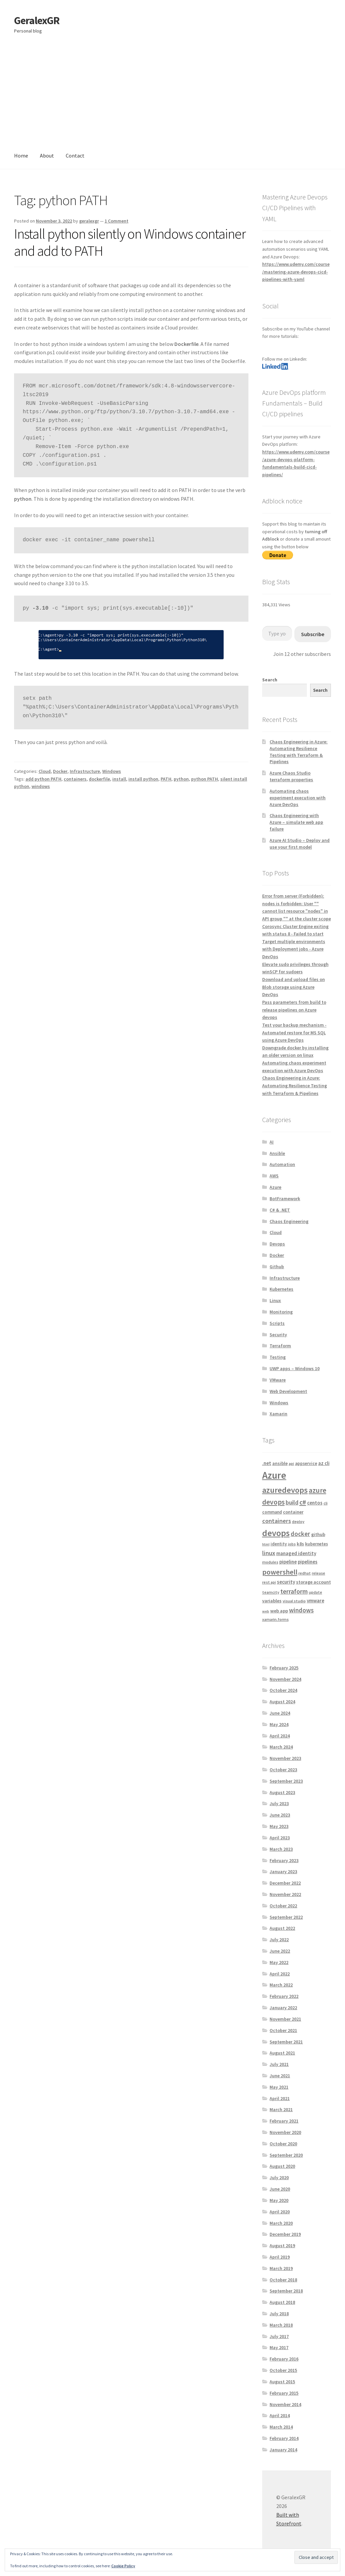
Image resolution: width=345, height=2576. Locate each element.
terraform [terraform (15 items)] (294, 1591)
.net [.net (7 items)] (266, 1463)
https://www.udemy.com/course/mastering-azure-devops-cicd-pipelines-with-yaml (296, 271)
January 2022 (283, 2008)
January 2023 (283, 1871)
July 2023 (279, 1803)
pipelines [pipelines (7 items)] (308, 1561)
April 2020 (280, 2212)
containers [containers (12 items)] (276, 1521)
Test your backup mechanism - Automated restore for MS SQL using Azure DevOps (294, 1032)
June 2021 (280, 2076)
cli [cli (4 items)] (326, 1503)
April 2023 (280, 1838)
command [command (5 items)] (272, 1512)
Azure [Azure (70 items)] (274, 1475)
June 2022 (280, 1951)
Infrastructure (85, 771)
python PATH (204, 779)
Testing (278, 1357)
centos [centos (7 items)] (315, 1502)
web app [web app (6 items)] (279, 1611)
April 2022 (280, 1974)
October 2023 (283, 1770)
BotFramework (285, 1198)
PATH (166, 779)
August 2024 (282, 1702)
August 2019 (282, 2246)
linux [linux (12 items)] (268, 1553)
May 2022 (279, 1962)
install (119, 779)
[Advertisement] (172, 92)
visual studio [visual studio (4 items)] (294, 1600)
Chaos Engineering (289, 1221)
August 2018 (282, 2302)
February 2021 (284, 2121)
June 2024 (280, 1713)
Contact (75, 155)
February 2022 (284, 1996)
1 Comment (116, 221)
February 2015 (284, 2393)
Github (277, 1267)
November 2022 (285, 1894)
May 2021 (279, 2087)
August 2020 (282, 2166)
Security (278, 1335)
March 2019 (281, 2268)
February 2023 (284, 1860)
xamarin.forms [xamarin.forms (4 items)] (275, 1619)
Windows (111, 771)
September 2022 (286, 1917)
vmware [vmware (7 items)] (315, 1600)
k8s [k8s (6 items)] (300, 1544)
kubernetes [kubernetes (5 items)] (316, 1544)
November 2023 (285, 1758)
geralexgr (89, 221)
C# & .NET (280, 1210)
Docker (60, 771)
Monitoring (281, 1312)
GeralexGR (36, 20)
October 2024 (283, 1690)
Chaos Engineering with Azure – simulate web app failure (296, 822)
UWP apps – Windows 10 (295, 1368)
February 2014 (284, 2438)
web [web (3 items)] (265, 1611)
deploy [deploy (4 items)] (298, 1521)
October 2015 (283, 2370)
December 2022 (285, 1883)
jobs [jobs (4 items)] (292, 1543)
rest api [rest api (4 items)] (269, 1582)
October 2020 (283, 2144)
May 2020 (279, 2200)
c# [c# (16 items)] (302, 1502)
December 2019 (285, 2234)
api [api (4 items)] (291, 1463)
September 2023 (286, 1781)
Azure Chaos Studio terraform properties (291, 776)
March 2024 (281, 1747)
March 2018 (281, 2325)
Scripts (277, 1323)
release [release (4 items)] (318, 1573)
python (181, 779)
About (47, 155)
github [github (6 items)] (318, 1534)
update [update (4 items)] (315, 1592)
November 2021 (285, 2019)
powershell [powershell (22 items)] (279, 1572)
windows (41, 786)
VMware (278, 1380)
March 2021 (281, 2109)
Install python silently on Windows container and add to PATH (130, 242)
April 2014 (280, 2415)
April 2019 (280, 2257)
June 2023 (280, 1815)
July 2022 (279, 1940)
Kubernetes (281, 1289)
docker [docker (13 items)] (300, 1534)
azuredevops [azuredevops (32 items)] (285, 1490)
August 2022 (282, 1928)
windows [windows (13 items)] (301, 1610)
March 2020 (281, 2223)
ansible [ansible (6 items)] (280, 1463)
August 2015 (282, 2382)
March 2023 (281, 1849)
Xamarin (278, 1414)
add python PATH (43, 779)
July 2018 (279, 2314)
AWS (274, 1176)
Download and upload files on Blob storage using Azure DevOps (293, 986)
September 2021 (286, 2042)
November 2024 (285, 1679)
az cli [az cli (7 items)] (324, 1463)
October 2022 (283, 1906)
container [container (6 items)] (293, 1512)
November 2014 (285, 2404)
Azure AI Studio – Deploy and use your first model (300, 843)
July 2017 (279, 2336)
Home (21, 155)
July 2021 (279, 2064)
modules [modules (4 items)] (270, 1562)
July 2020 (279, 2177)
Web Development (288, 1391)
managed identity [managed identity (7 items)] (296, 1553)
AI (272, 1142)
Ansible (277, 1153)
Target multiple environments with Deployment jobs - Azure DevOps (293, 949)
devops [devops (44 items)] (276, 1532)
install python (143, 779)
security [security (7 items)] (286, 1582)
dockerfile (99, 779)
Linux (275, 1300)
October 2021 (283, 2030)
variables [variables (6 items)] (272, 1601)
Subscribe (312, 634)
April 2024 (280, 1736)
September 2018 (286, 2291)
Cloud (45, 771)
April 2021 (280, 2098)
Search (269, 680)
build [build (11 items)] (292, 1502)
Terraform (280, 1346)
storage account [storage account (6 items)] (313, 1582)
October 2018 (283, 2280)
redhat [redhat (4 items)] (304, 1573)
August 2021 (282, 2053)
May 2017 (279, 2347)
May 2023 (279, 1826)
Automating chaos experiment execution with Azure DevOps (298, 797)
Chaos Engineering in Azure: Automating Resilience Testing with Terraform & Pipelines (299, 751)
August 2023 (282, 1792)
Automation (282, 1164)
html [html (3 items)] (266, 1544)
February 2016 (284, 2359)
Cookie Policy (123, 2565)
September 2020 (286, 2155)
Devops (277, 1244)
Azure (275, 1187)
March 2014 (281, 2427)
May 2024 (279, 1724)
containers (75, 779)
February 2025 (284, 1668)
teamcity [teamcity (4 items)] (270, 1592)
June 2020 (280, 2189)
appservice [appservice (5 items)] (306, 1463)
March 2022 (281, 1985)
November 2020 (285, 2132)
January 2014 (283, 2450)
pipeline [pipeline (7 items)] (288, 1561)
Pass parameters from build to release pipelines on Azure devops (294, 1009)
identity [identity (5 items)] (279, 1544)
